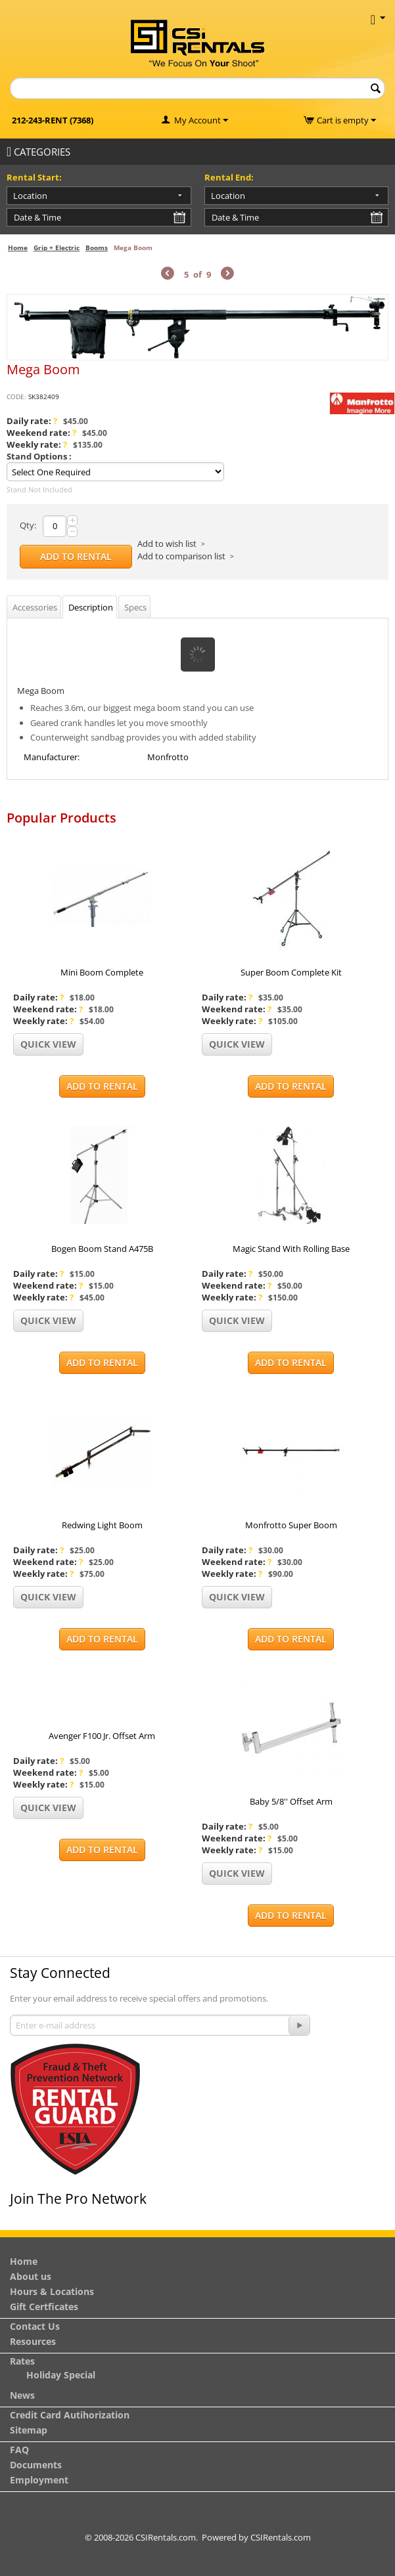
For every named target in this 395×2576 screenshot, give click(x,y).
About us (30, 2276)
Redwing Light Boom (102, 1525)
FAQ (19, 2449)
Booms (96, 247)
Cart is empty (346, 120)
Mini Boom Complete (101, 972)
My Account (197, 120)
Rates (22, 2361)
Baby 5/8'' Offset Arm (291, 1801)
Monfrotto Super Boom (291, 1525)
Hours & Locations (52, 2291)
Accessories (34, 607)
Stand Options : (39, 456)
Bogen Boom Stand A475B (102, 1249)
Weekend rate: (41, 433)
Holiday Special (60, 2375)
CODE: (16, 396)
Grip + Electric (57, 247)
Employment (39, 2480)
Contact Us (35, 2326)
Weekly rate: (37, 444)
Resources (33, 2341)
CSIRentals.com (280, 2537)
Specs (135, 607)
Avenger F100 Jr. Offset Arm (102, 1736)
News (22, 2395)
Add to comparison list (181, 556)
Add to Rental (76, 556)
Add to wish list (167, 543)
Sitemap (28, 2430)
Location (30, 196)
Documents (36, 2464)
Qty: (28, 525)
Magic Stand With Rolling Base (291, 1249)
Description (90, 607)
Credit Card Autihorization (69, 2415)
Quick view (48, 1044)
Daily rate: (32, 421)
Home (18, 247)
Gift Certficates (44, 2306)
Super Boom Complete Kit (291, 972)
